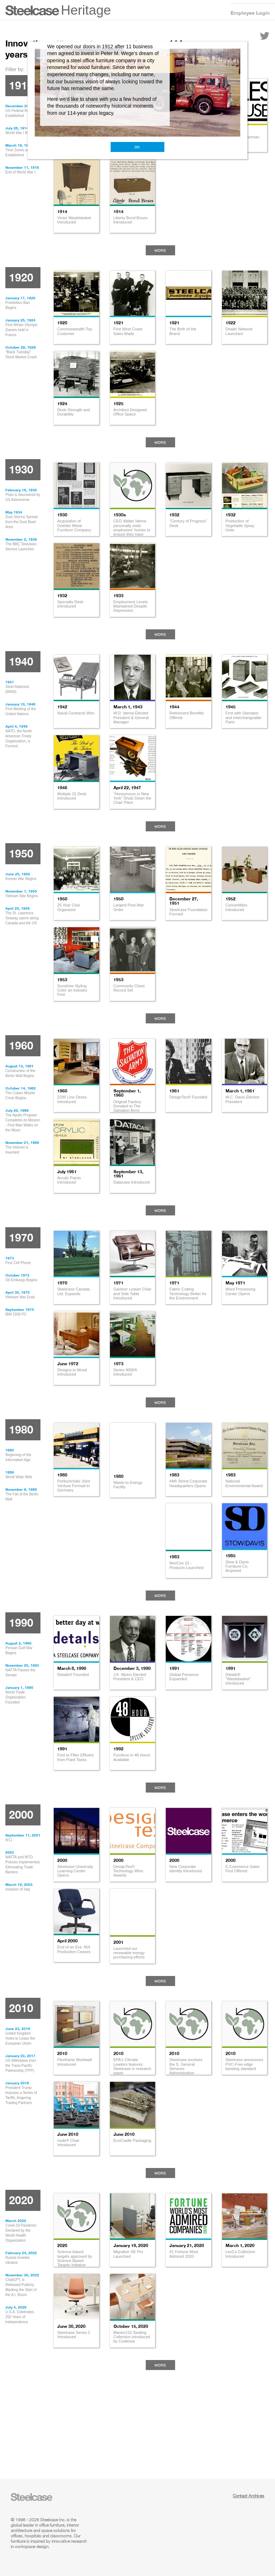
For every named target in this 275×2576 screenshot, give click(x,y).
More (160, 250)
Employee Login (250, 13)
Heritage (86, 10)
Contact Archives (248, 2495)
